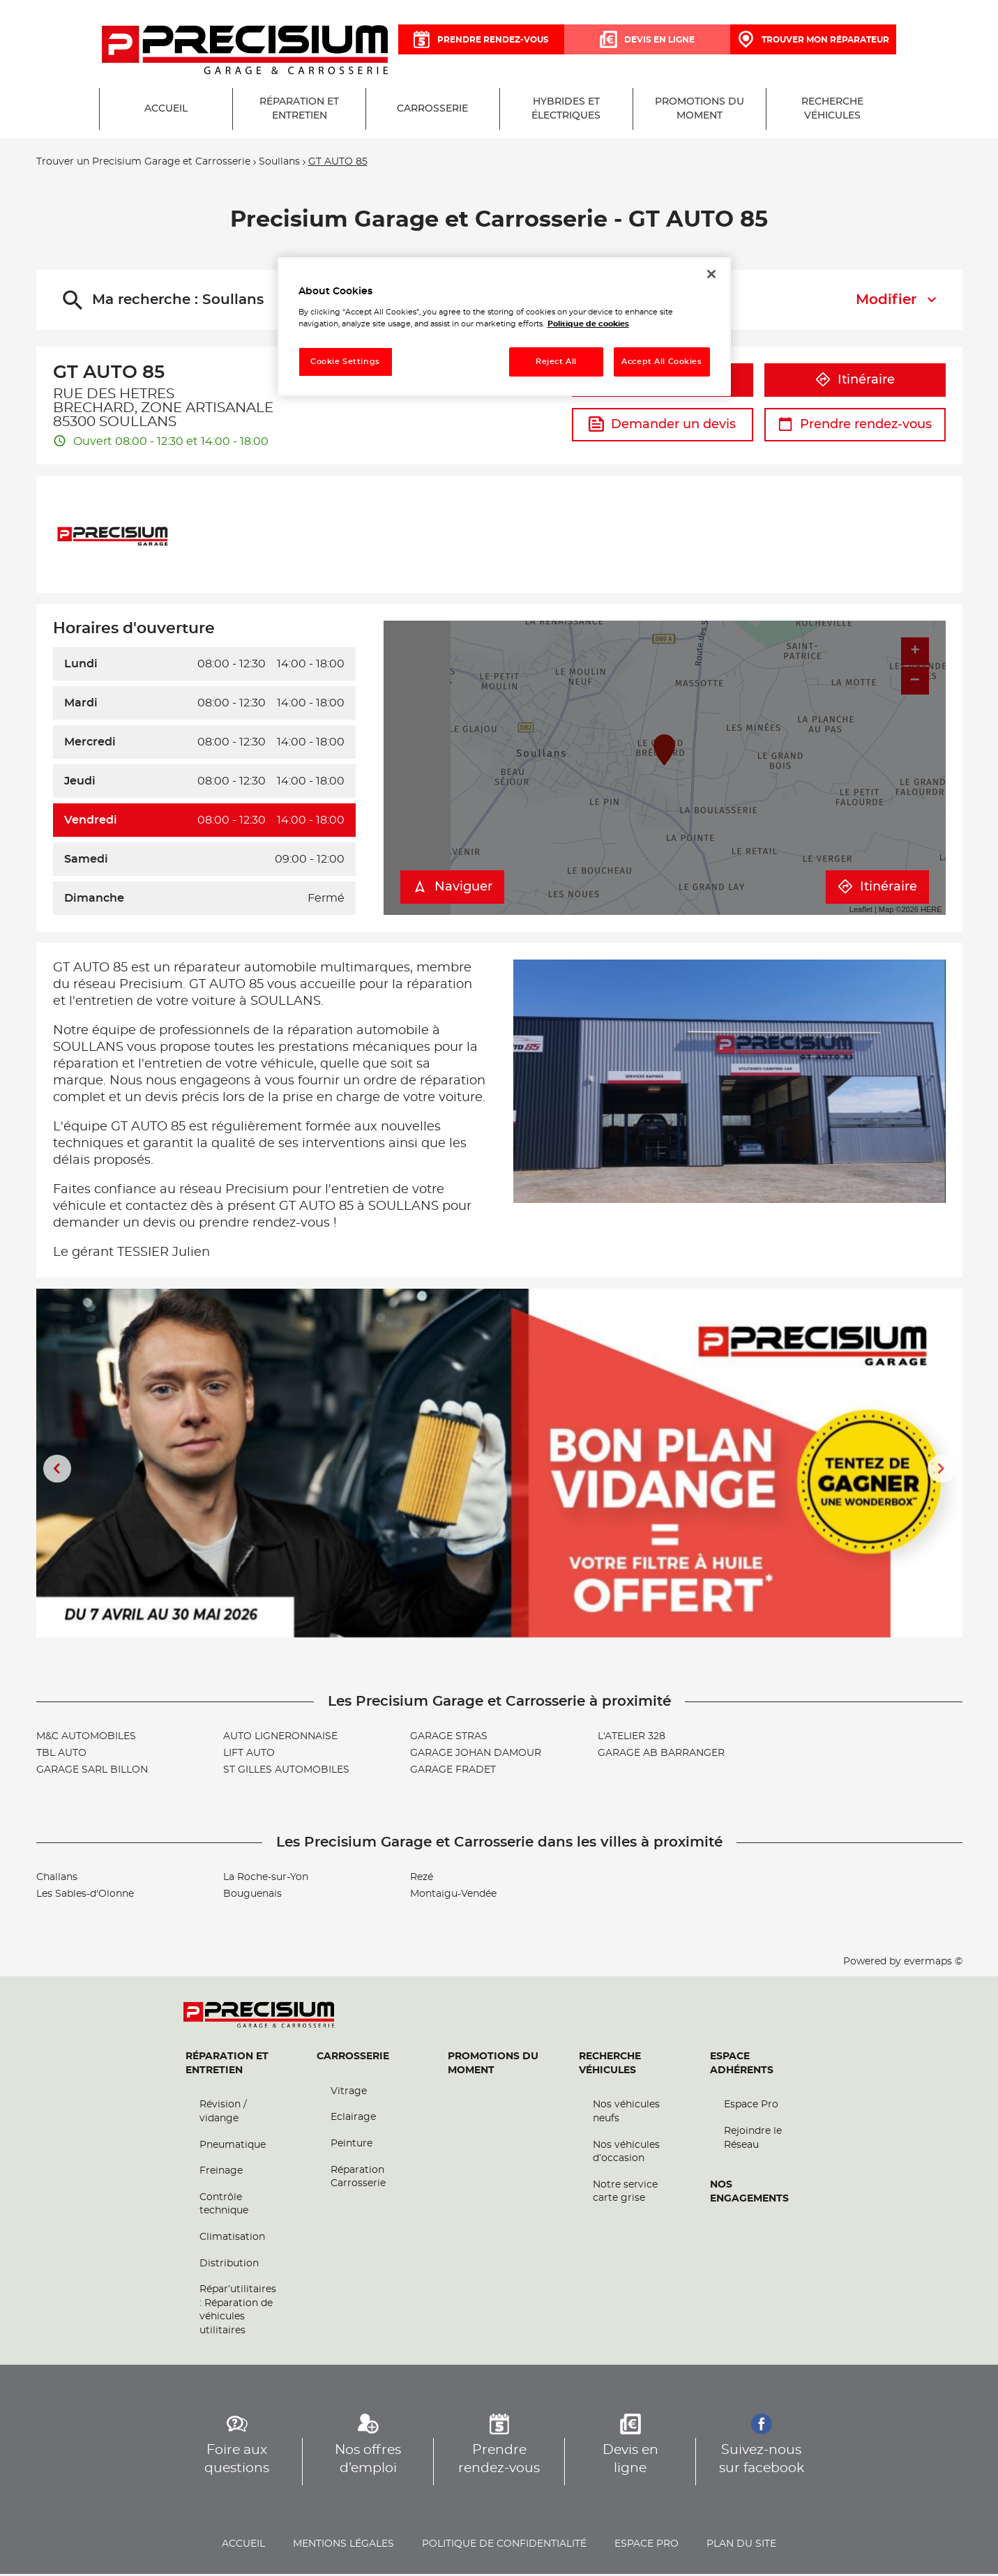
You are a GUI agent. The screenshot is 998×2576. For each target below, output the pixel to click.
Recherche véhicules (610, 2066)
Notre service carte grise (625, 2194)
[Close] (711, 274)
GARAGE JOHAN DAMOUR (475, 1756)
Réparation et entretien (227, 2066)
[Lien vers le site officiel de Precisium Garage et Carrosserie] (245, 50)
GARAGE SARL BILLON (92, 1773)
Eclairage (353, 2120)
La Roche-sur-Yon (265, 1880)
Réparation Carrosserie (358, 2179)
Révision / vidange (223, 2114)
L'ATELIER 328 (631, 1739)
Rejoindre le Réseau (753, 2140)
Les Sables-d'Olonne (85, 1897)
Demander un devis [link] (662, 426)
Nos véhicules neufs (626, 2114)
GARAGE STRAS (448, 1739)
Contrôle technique (223, 2206)
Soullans (279, 164)
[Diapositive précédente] (57, 1471)
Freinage (221, 2174)
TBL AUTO (61, 1756)
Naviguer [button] (452, 889)
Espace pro (646, 2546)
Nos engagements (749, 2194)
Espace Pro (751, 2107)
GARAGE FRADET (453, 1773)
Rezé (421, 1880)
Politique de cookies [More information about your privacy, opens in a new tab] (588, 324)
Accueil (243, 2546)
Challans (56, 1880)
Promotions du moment (493, 2066)
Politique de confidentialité (504, 2546)
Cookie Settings (345, 361)
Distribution (229, 2266)
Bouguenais (252, 1897)
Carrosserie (353, 2059)
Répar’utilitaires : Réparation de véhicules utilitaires (237, 2312)
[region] (504, 326)
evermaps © (933, 1964)
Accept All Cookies (661, 361)
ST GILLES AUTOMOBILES (286, 1773)
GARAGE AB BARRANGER (661, 1756)
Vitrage (349, 2093)
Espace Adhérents (741, 2066)
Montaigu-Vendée (453, 1897)
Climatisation (232, 2239)
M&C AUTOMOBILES (86, 1739)
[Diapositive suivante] (941, 1471)
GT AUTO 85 (338, 164)
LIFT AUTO (249, 1756)
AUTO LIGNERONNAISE (280, 1739)
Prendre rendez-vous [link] (855, 426)
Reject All (556, 361)
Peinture (351, 2146)
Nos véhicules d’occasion (626, 2154)
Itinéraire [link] (855, 382)
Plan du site (741, 2546)
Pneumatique (232, 2147)
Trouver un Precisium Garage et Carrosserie (143, 164)
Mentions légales (343, 2546)
